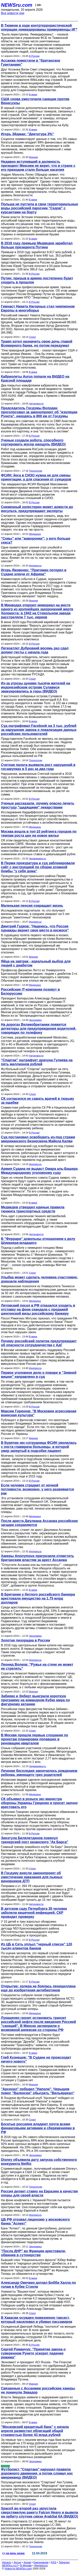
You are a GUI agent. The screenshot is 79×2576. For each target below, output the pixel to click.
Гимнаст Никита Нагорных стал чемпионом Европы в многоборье (38, 308)
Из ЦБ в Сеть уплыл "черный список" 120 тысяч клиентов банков (36, 1946)
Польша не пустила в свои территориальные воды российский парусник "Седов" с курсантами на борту (39, 208)
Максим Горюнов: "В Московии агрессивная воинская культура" (38, 1413)
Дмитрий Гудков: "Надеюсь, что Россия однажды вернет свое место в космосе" (35, 928)
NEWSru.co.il (10, 2565)
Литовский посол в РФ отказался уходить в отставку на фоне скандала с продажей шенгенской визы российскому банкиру (38, 1309)
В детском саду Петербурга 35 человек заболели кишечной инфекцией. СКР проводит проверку (34, 1913)
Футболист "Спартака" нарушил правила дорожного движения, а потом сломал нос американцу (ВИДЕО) (37, 2473)
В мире (33, 94)
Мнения (33, 157)
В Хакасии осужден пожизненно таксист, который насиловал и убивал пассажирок (36, 2320)
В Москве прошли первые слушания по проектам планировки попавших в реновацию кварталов (34, 1739)
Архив (27, 2562)
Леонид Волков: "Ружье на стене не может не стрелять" (37, 1666)
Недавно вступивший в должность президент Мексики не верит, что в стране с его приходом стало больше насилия (38, 166)
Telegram (64, 2562)
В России (34, 56)
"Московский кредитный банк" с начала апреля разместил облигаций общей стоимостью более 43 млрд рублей (35, 2431)
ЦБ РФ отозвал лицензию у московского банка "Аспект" (35, 2221)
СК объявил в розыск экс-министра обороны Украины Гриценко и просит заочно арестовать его (39, 1803)
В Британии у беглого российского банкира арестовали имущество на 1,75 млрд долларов (38, 1598)
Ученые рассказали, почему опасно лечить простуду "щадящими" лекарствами (37, 805)
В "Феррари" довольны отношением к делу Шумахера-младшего (38, 1241)
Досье (17, 2562)
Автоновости (36, 403)
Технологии (35, 470)
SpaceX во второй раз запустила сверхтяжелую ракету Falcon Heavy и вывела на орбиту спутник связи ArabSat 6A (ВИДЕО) (39, 2512)
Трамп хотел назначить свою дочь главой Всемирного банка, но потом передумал (36, 343)
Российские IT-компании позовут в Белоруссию (30, 991)
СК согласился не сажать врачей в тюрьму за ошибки (37, 1101)
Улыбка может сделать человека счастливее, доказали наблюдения (39, 1279)
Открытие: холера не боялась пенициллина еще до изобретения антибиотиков (38, 1988)
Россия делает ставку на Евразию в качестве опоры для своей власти (39, 2193)
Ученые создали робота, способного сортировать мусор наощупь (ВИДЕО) (33, 442)
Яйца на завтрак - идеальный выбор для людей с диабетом (36, 963)
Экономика (35, 1020)
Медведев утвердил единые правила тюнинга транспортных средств (32, 1209)
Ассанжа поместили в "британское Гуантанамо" (30, 62)
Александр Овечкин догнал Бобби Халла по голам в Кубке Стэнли (38, 2285)
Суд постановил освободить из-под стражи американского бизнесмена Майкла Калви (38, 1139)
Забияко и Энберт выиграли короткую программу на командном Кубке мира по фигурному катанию (35, 1700)
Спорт (32, 337)
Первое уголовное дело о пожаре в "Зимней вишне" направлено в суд (38, 1375)
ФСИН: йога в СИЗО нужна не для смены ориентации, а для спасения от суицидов (36, 477)
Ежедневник (41, 2562)
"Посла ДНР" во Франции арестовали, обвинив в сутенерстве (33, 2253)
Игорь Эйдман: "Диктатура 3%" (27, 134)
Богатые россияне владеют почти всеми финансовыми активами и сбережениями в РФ (38, 2128)
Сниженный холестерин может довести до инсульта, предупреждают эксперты (37, 509)
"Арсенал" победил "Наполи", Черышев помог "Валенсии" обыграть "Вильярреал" (37, 2091)
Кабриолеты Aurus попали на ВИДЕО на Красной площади (35, 378)
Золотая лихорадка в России (25, 1640)
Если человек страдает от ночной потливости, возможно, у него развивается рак (37, 1489)
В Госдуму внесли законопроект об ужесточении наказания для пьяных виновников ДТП (31, 1877)
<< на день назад (13, 2553)
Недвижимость (37, 858)
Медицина (35, 534)
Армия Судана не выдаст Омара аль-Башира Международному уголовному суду (39, 1171)
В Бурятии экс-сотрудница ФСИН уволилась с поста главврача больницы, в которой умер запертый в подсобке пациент (39, 1447)
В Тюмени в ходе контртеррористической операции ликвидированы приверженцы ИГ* (39, 27)
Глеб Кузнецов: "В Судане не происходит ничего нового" (36, 2059)
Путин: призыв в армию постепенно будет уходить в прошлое (37, 280)
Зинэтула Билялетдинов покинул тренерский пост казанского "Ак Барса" (34, 1840)
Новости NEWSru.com (18, 2568)
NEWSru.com (16, 5)
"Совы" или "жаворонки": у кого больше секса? (35, 540)
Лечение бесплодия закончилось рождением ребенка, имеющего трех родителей (39, 1773)
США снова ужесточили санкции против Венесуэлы (35, 101)
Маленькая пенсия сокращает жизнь (32, 905)
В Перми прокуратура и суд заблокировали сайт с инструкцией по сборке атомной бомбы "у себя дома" (38, 867)
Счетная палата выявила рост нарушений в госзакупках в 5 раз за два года (38, 767)
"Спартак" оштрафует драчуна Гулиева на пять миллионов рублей (37, 1062)
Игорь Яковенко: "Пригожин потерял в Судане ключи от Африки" (33, 572)
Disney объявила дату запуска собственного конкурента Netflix (39, 2162)
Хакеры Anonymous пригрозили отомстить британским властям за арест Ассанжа (37, 1558)
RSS (53, 2562)
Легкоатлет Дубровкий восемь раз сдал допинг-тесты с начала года (35, 650)
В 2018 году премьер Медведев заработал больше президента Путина (37, 245)
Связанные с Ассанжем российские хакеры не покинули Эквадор (38, 2390)
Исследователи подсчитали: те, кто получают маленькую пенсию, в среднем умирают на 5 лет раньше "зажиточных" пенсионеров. (35, 914)
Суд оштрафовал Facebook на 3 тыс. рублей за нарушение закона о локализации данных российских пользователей (39, 730)
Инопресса (35, 565)
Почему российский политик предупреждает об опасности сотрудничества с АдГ (39, 1343)
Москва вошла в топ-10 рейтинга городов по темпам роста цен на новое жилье (39, 833)
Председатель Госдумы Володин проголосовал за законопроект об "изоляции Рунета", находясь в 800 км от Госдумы (39, 412)
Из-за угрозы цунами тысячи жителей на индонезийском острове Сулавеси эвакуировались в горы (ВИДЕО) (35, 687)
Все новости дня (12, 13)
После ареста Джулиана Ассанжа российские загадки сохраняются (39, 1523)
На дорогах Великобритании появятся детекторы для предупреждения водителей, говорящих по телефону (38, 1028)
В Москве (26, 2565)
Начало (6, 2562)
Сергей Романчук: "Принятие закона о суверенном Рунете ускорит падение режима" (33, 2353)
